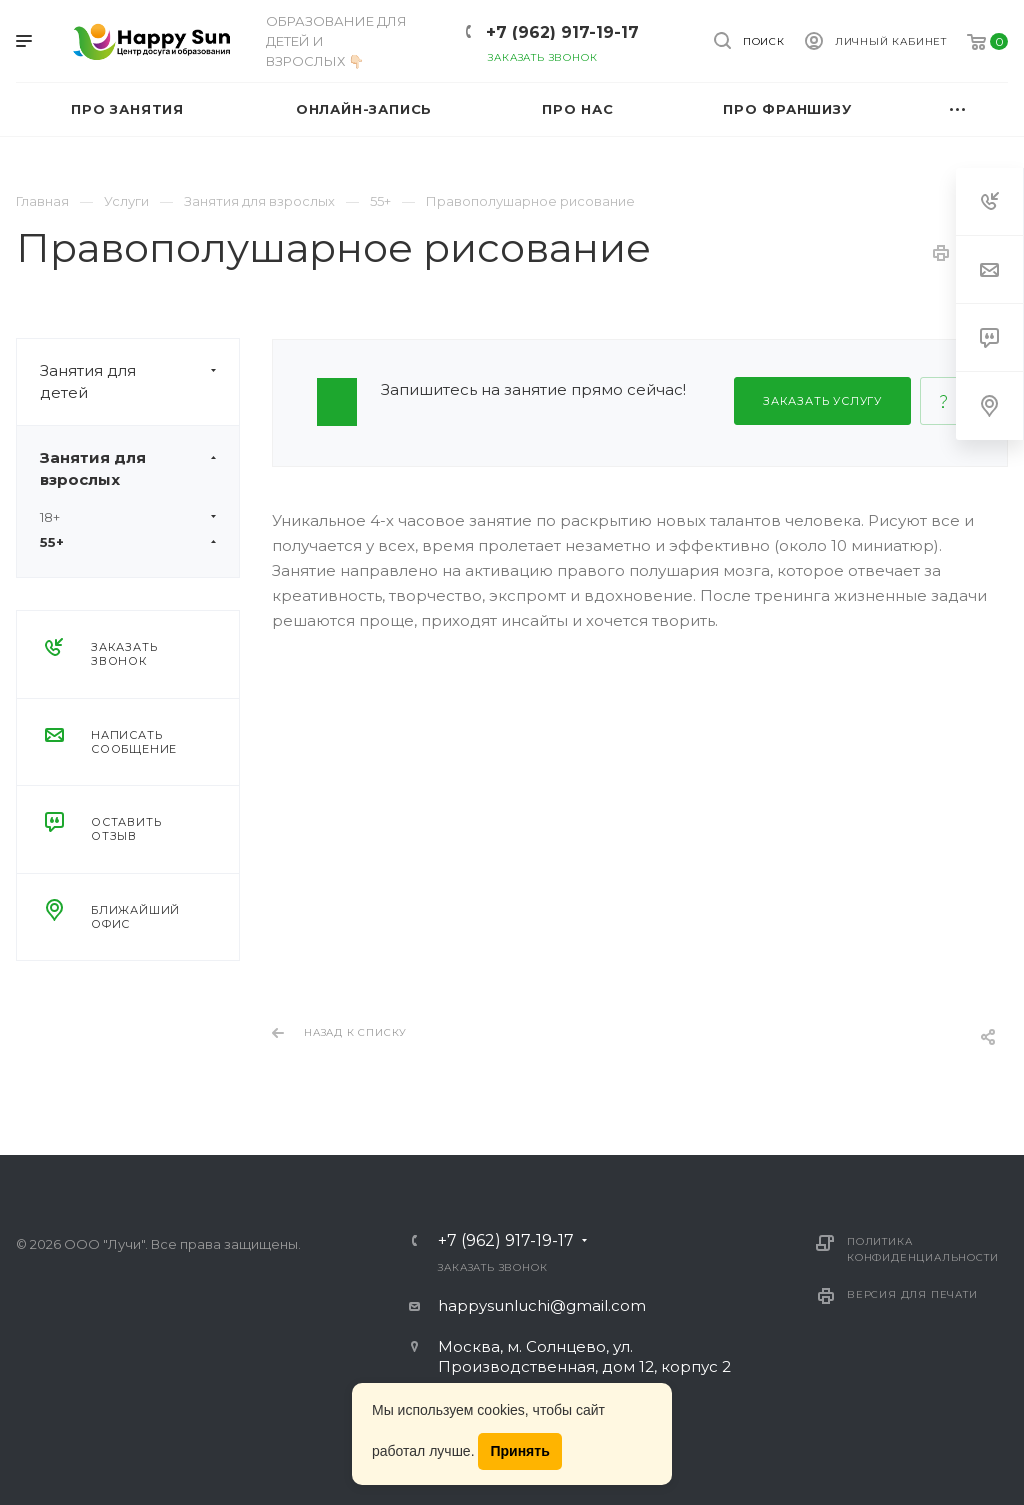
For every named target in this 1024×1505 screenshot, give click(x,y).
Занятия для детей (139, 382)
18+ (128, 517)
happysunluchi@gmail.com (542, 1305)
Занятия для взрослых (139, 469)
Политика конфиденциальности (922, 1249)
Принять (519, 1451)
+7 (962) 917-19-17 (562, 32)
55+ (128, 542)
